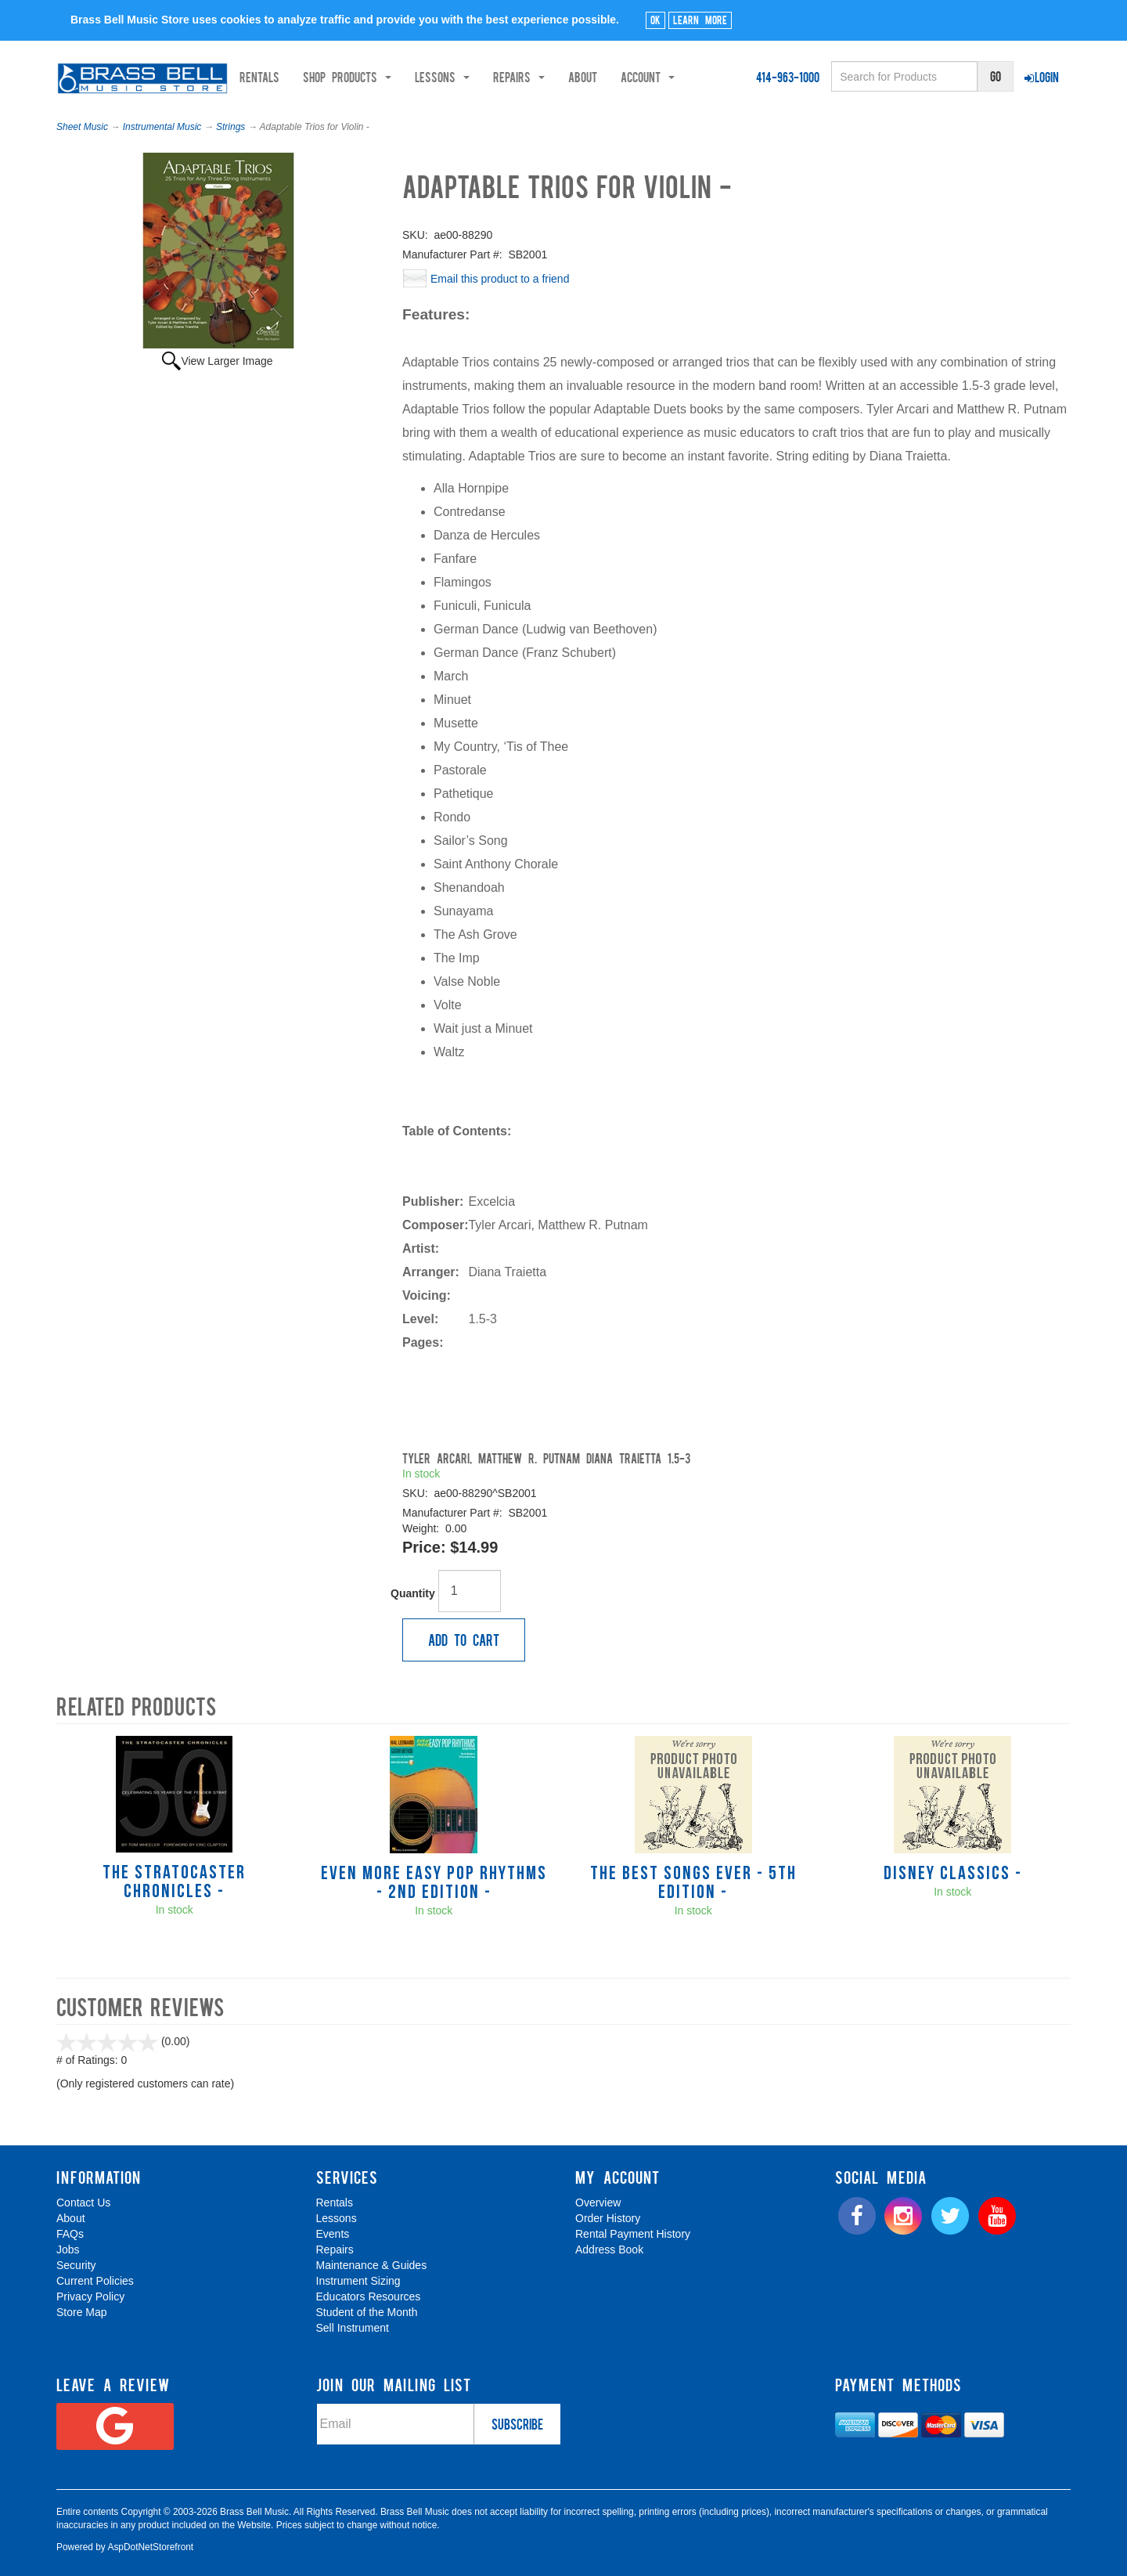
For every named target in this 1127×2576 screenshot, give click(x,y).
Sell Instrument (352, 2328)
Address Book (609, 2249)
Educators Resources (368, 2296)
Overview (598, 2202)
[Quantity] (469, 1591)
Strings (230, 126)
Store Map (81, 2312)
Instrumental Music (162, 126)
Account (703, 77)
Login (1041, 77)
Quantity (413, 1593)
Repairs (335, 2249)
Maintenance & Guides (371, 2265)
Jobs (68, 2249)
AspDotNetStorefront (150, 2547)
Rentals (315, 77)
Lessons (336, 2218)
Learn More (700, 19)
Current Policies (95, 2281)
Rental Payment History (632, 2234)
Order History (607, 2218)
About (638, 77)
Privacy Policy (90, 2296)
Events (333, 2234)
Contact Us (83, 2202)
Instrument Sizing (358, 2281)
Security (76, 2265)
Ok (655, 19)
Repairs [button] (574, 77)
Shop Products (402, 77)
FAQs (70, 2234)
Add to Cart (463, 1639)
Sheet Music (82, 126)
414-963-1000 (787, 77)
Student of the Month (367, 2312)
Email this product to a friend (499, 278)
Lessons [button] (497, 77)
